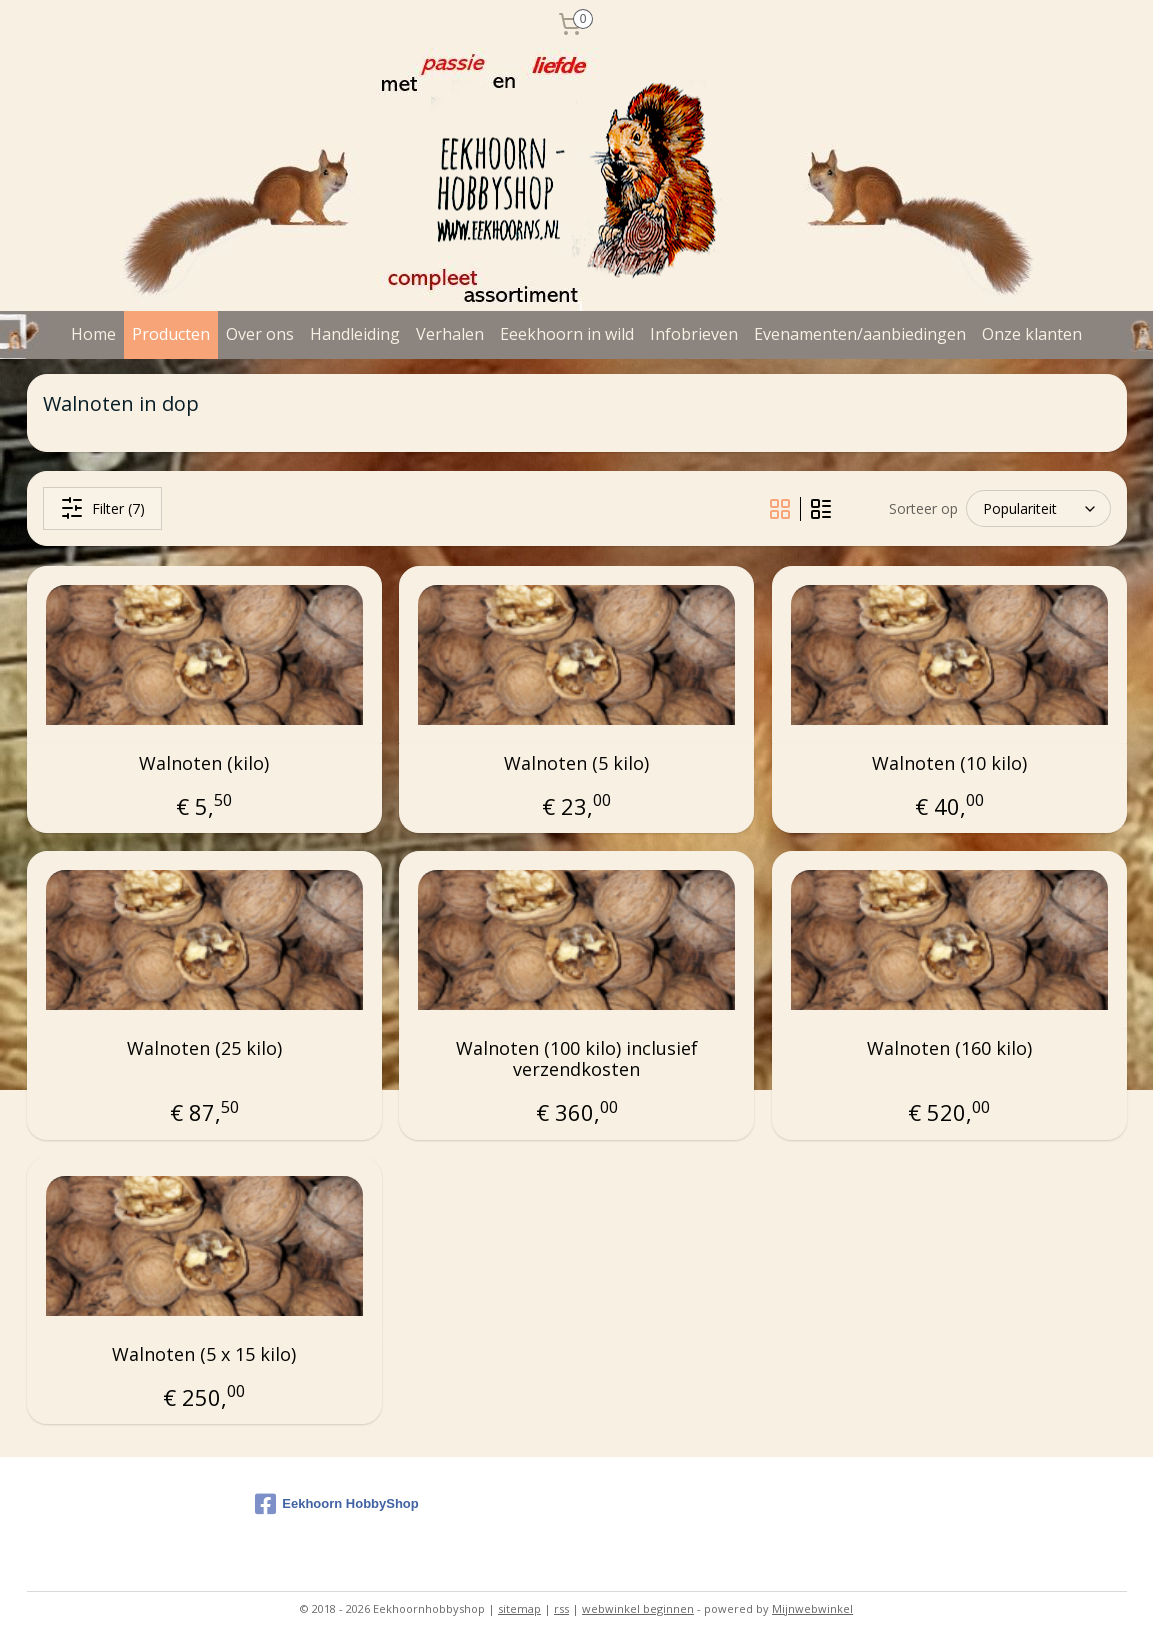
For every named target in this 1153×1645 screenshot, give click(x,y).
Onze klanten (1032, 334)
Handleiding (355, 334)
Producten (171, 334)
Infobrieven (694, 334)
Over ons (260, 334)
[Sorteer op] (1038, 509)
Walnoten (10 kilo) (949, 764)
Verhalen (450, 334)
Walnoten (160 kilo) (949, 1049)
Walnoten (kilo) (204, 764)
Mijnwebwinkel (812, 1608)
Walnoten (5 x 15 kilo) (204, 1355)
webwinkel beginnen (638, 1608)
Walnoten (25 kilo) (203, 1049)
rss (561, 1608)
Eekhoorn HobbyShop (337, 1504)
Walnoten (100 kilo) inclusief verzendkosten (576, 1059)
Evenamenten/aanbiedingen (860, 334)
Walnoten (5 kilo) (576, 764)
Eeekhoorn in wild (567, 334)
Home (93, 334)
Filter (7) (101, 508)
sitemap (519, 1608)
